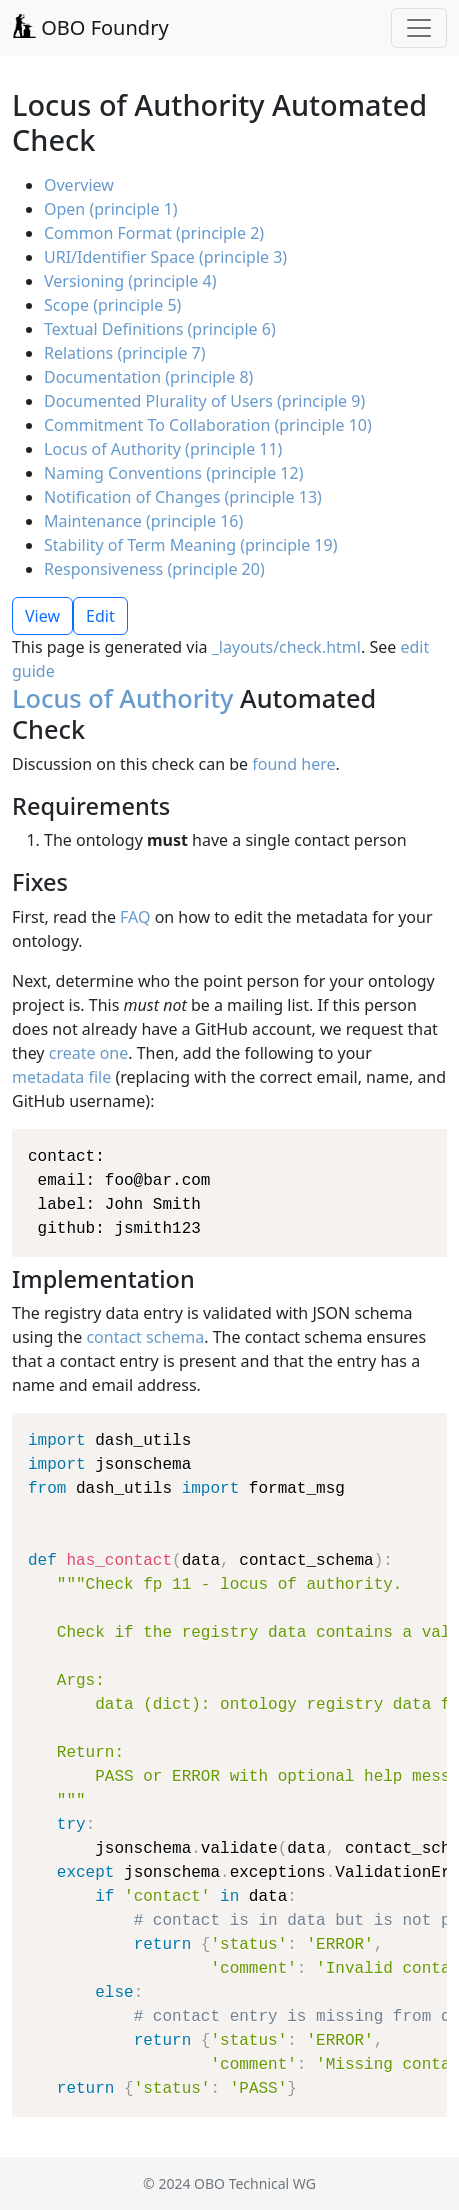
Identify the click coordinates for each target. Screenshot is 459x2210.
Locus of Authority (122, 698)
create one (89, 1053)
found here (293, 764)
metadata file (61, 1077)
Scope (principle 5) (112, 305)
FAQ (135, 917)
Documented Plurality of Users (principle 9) (204, 401)
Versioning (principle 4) (130, 281)
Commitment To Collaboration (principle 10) (208, 425)
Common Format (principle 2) (154, 233)
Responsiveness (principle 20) (154, 569)
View (42, 616)
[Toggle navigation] (419, 28)
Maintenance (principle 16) (143, 521)
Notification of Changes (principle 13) (183, 497)
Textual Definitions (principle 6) (160, 329)
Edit (100, 616)
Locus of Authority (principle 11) (163, 449)
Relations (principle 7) (125, 353)
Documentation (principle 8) (148, 377)
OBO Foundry (90, 27)
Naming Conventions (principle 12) (173, 473)
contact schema (145, 1337)
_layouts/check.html (286, 647)
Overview (79, 185)
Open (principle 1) (111, 209)
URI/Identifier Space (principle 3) (165, 257)
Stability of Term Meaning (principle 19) (190, 545)
